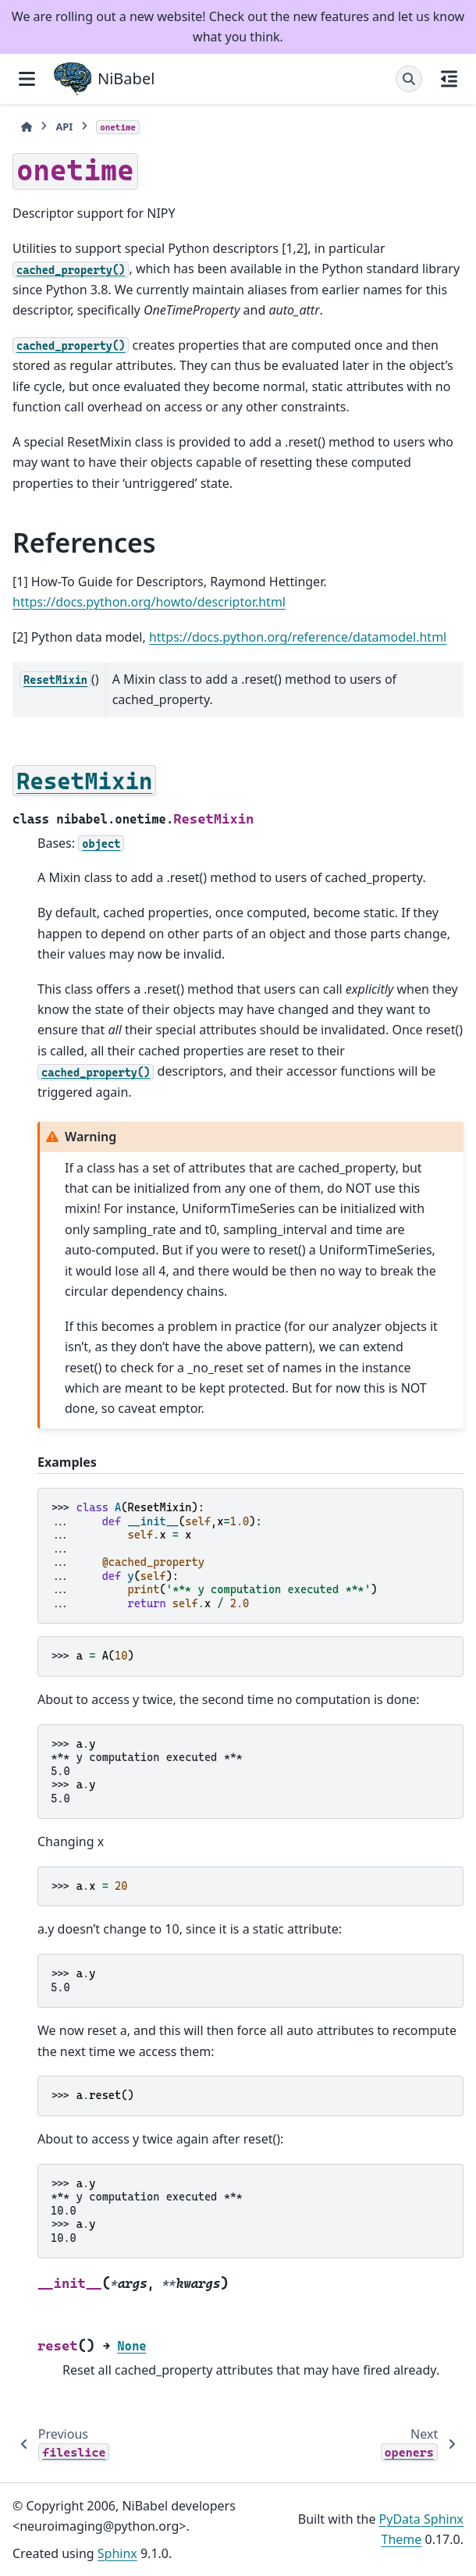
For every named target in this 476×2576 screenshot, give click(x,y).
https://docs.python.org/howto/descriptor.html (149, 601)
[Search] (409, 79)
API (64, 126)
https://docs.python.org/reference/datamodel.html (297, 637)
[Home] (26, 127)
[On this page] (449, 79)
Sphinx (117, 2553)
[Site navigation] (26, 79)
